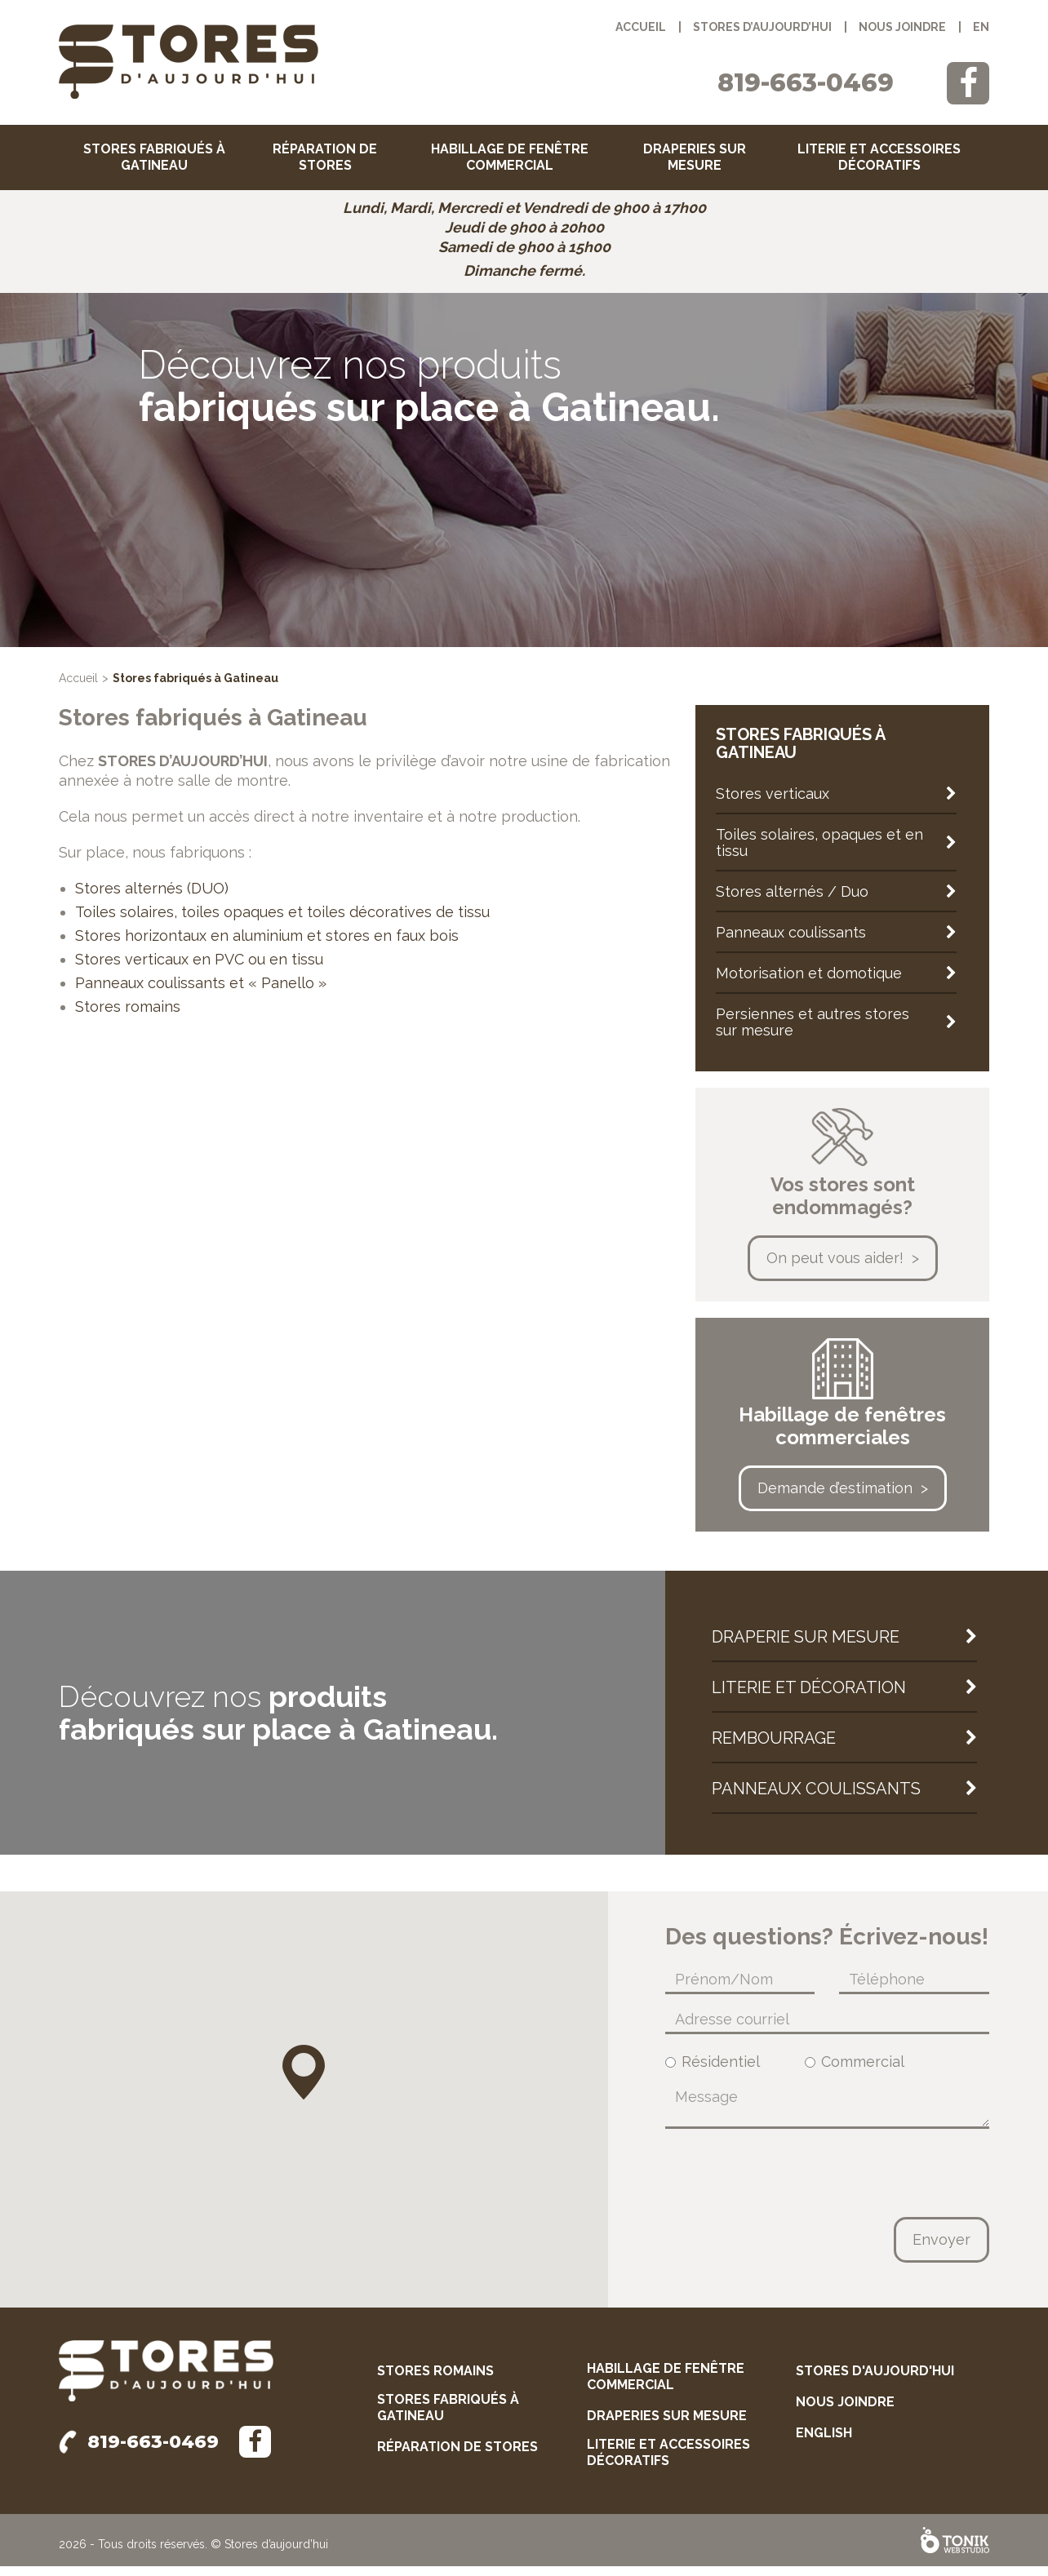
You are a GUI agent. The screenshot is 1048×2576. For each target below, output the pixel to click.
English (824, 2442)
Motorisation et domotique (809, 982)
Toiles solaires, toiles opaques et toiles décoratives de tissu (282, 921)
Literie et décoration (809, 1697)
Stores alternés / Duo (792, 901)
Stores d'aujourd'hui (875, 2380)
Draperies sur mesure (694, 157)
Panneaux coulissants (791, 942)
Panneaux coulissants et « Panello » (200, 992)
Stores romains (127, 1016)
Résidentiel (712, 2072)
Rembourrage (774, 1748)
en (981, 26)
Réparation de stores (325, 157)
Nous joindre (902, 26)
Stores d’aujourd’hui (762, 26)
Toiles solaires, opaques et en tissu (819, 852)
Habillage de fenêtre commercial (509, 157)
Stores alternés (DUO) (152, 898)
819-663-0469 (805, 83)
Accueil (640, 26)
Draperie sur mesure (805, 1646)
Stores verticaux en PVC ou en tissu (199, 969)
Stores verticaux (772, 803)
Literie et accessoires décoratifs (879, 157)
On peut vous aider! (835, 1267)
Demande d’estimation (835, 1497)
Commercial (854, 2072)
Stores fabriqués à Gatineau (154, 157)
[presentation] (789, 2183)
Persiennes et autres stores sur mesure (812, 1032)
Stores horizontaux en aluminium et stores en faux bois (267, 945)
